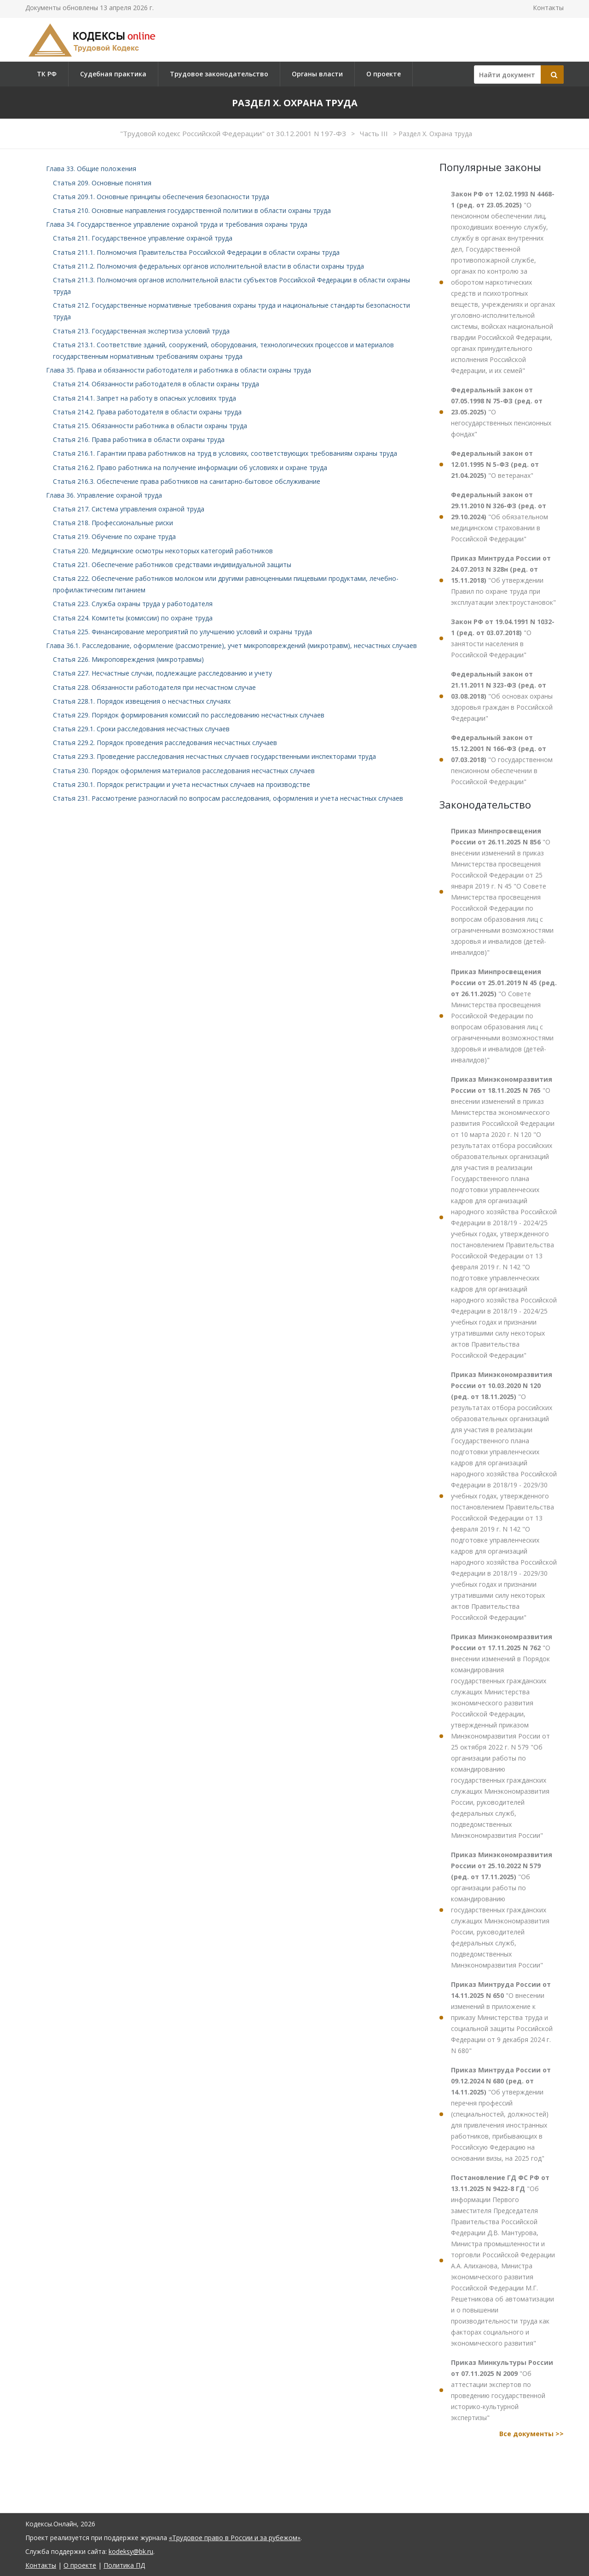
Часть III (375, 133)
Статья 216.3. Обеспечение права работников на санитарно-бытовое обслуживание (186, 481)
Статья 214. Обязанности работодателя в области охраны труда (156, 383)
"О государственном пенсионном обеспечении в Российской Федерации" (502, 759)
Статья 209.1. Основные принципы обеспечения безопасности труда (161, 196)
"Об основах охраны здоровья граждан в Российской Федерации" (502, 696)
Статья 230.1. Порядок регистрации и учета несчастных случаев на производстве (181, 784)
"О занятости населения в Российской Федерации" (502, 638)
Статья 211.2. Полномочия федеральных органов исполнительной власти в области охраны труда (208, 266)
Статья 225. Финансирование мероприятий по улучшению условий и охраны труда (182, 631)
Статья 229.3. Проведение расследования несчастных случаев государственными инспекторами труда (214, 756)
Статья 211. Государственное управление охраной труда (142, 238)
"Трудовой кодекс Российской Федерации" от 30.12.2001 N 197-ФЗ (234, 133)
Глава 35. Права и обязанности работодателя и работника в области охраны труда (178, 370)
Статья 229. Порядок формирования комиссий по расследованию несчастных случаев (188, 715)
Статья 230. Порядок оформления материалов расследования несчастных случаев (184, 770)
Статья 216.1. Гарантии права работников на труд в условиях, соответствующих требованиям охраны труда (225, 453)
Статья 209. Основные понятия (102, 182)
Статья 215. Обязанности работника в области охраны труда (150, 425)
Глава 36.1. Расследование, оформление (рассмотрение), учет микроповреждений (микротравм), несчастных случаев (231, 645)
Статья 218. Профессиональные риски (113, 522)
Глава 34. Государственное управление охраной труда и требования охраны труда (176, 224)
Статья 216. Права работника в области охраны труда (139, 439)
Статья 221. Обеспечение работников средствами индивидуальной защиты (172, 564)
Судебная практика (113, 73)
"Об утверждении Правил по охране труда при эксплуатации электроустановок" (503, 580)
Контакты (548, 7)
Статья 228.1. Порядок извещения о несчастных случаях (142, 701)
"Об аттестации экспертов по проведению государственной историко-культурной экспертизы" (502, 2390)
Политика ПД (124, 2565)
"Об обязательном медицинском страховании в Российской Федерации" (499, 516)
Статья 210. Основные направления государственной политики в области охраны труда (192, 210)
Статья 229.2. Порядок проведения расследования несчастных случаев (165, 742)
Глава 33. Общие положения (91, 168)
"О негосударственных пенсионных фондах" (501, 411)
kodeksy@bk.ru (131, 2551)
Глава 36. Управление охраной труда (104, 495)
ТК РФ (47, 73)
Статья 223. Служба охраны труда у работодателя (133, 603)
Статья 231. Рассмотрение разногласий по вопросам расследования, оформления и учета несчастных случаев (228, 798)
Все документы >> (531, 2433)
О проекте (383, 73)
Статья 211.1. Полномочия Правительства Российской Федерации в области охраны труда (196, 252)
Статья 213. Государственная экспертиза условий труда (141, 331)
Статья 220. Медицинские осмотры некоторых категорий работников (163, 550)
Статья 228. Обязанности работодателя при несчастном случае (154, 687)
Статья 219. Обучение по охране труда (114, 536)
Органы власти (317, 73)
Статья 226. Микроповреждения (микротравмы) (128, 659)
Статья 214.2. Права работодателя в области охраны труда (147, 411)
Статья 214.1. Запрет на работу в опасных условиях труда (144, 398)
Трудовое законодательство (219, 73)
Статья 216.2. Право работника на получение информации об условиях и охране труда (190, 467)
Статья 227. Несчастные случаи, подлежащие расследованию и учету (162, 673)
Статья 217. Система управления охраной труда (128, 509)
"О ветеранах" (495, 464)
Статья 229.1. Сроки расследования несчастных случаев (141, 728)
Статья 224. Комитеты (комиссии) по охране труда (133, 618)
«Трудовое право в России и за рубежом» (234, 2537)
